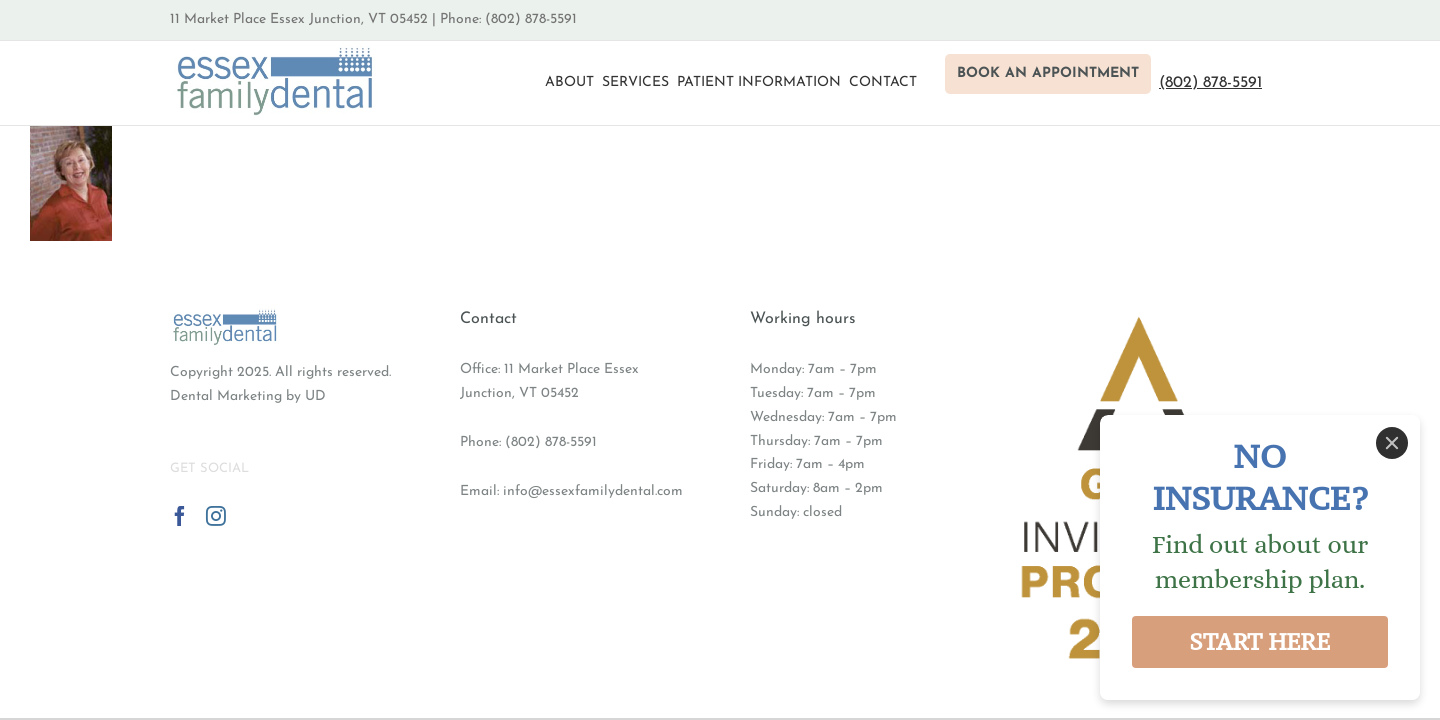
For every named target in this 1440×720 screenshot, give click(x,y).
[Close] (1392, 443)
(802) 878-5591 (551, 442)
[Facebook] (180, 516)
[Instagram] (216, 516)
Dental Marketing (226, 396)
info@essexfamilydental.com (593, 491)
